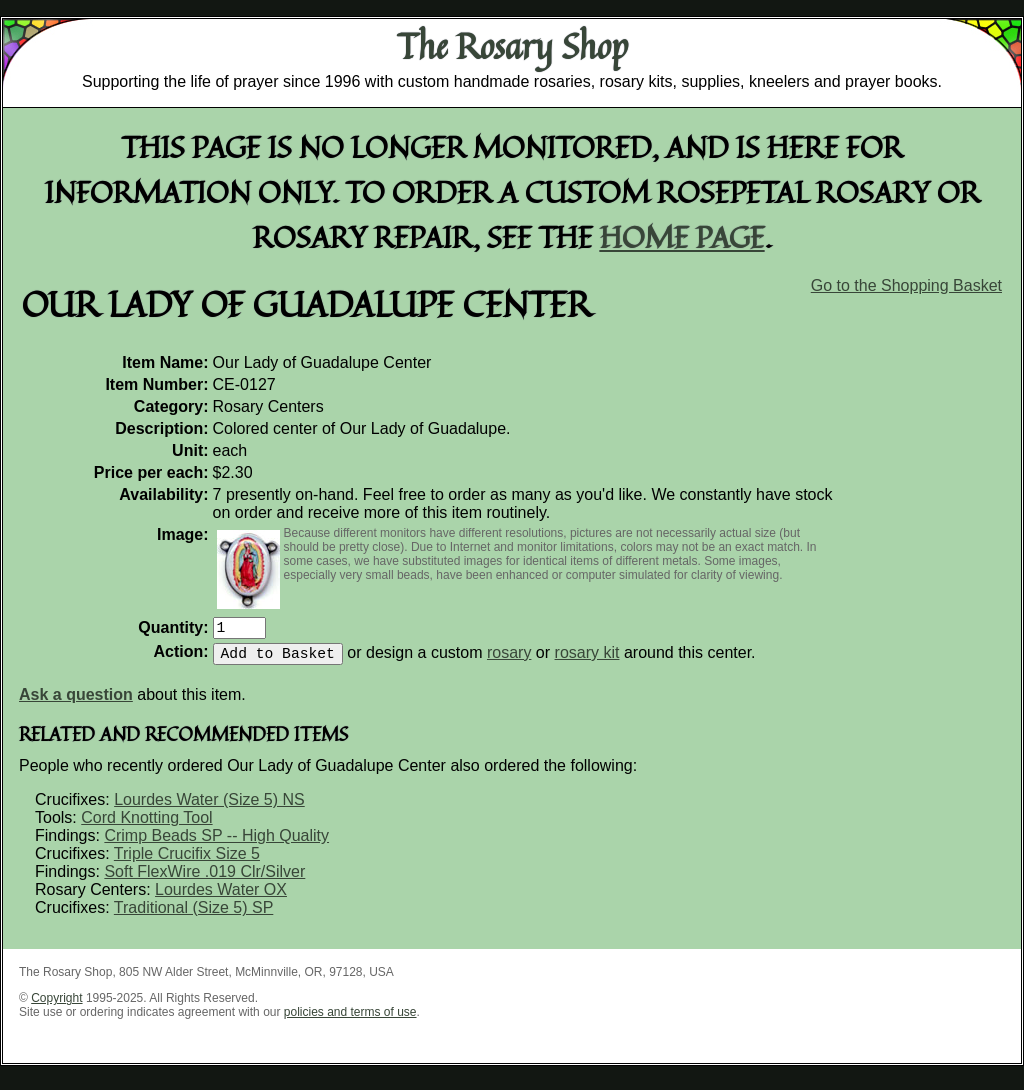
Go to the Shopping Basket (906, 285)
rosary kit (587, 660)
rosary (509, 660)
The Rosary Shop (512, 46)
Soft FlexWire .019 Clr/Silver (204, 879)
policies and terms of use (350, 1020)
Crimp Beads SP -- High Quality (216, 843)
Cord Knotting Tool (146, 825)
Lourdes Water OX (221, 897)
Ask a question (76, 702)
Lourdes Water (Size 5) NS (209, 807)
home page (682, 236)
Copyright (56, 1006)
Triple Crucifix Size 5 (187, 861)
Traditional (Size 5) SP (193, 915)
